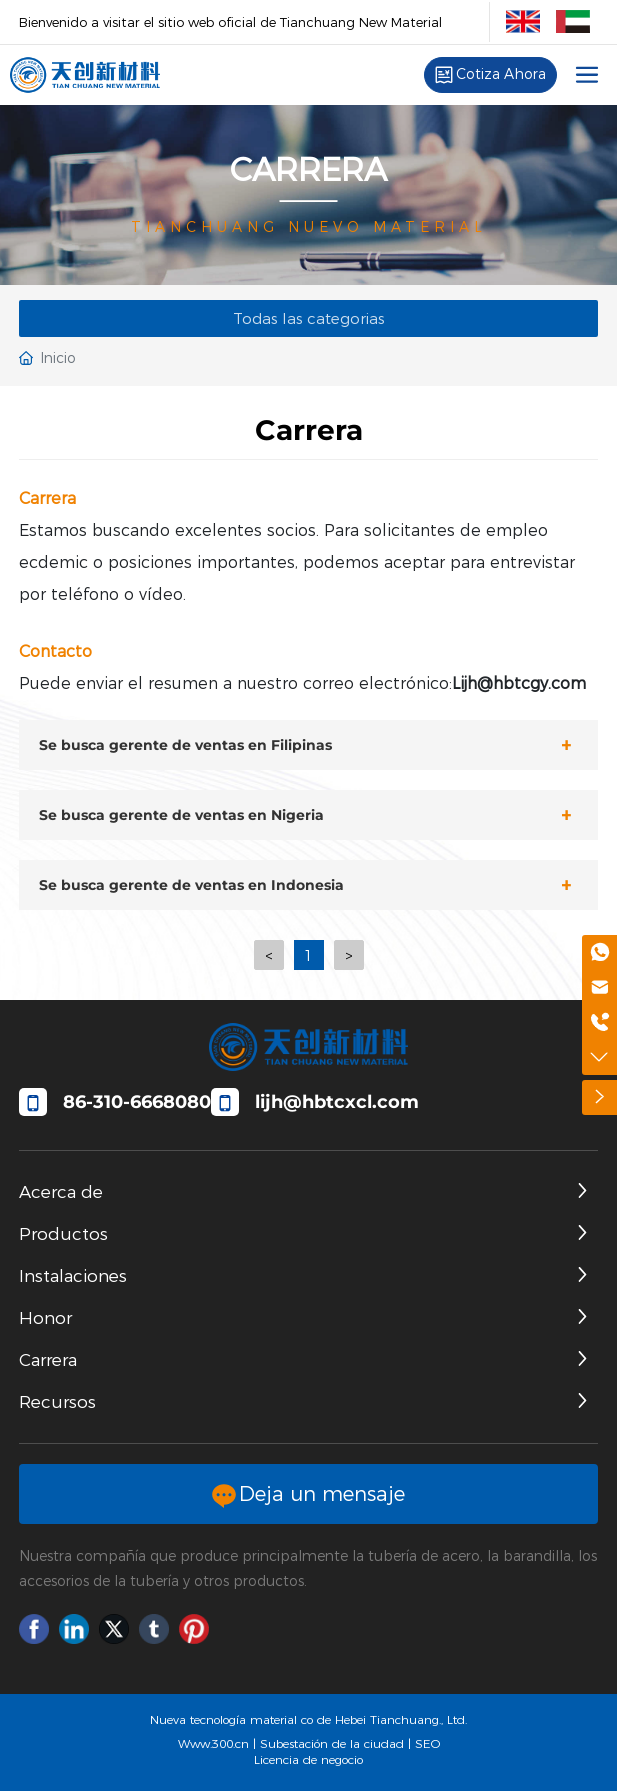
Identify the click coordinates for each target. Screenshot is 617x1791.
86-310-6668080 (137, 1102)
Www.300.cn (213, 1743)
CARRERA (308, 169)
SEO (427, 1743)
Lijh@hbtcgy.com (519, 683)
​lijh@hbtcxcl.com (337, 1102)
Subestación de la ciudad (332, 1743)
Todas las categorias (308, 318)
